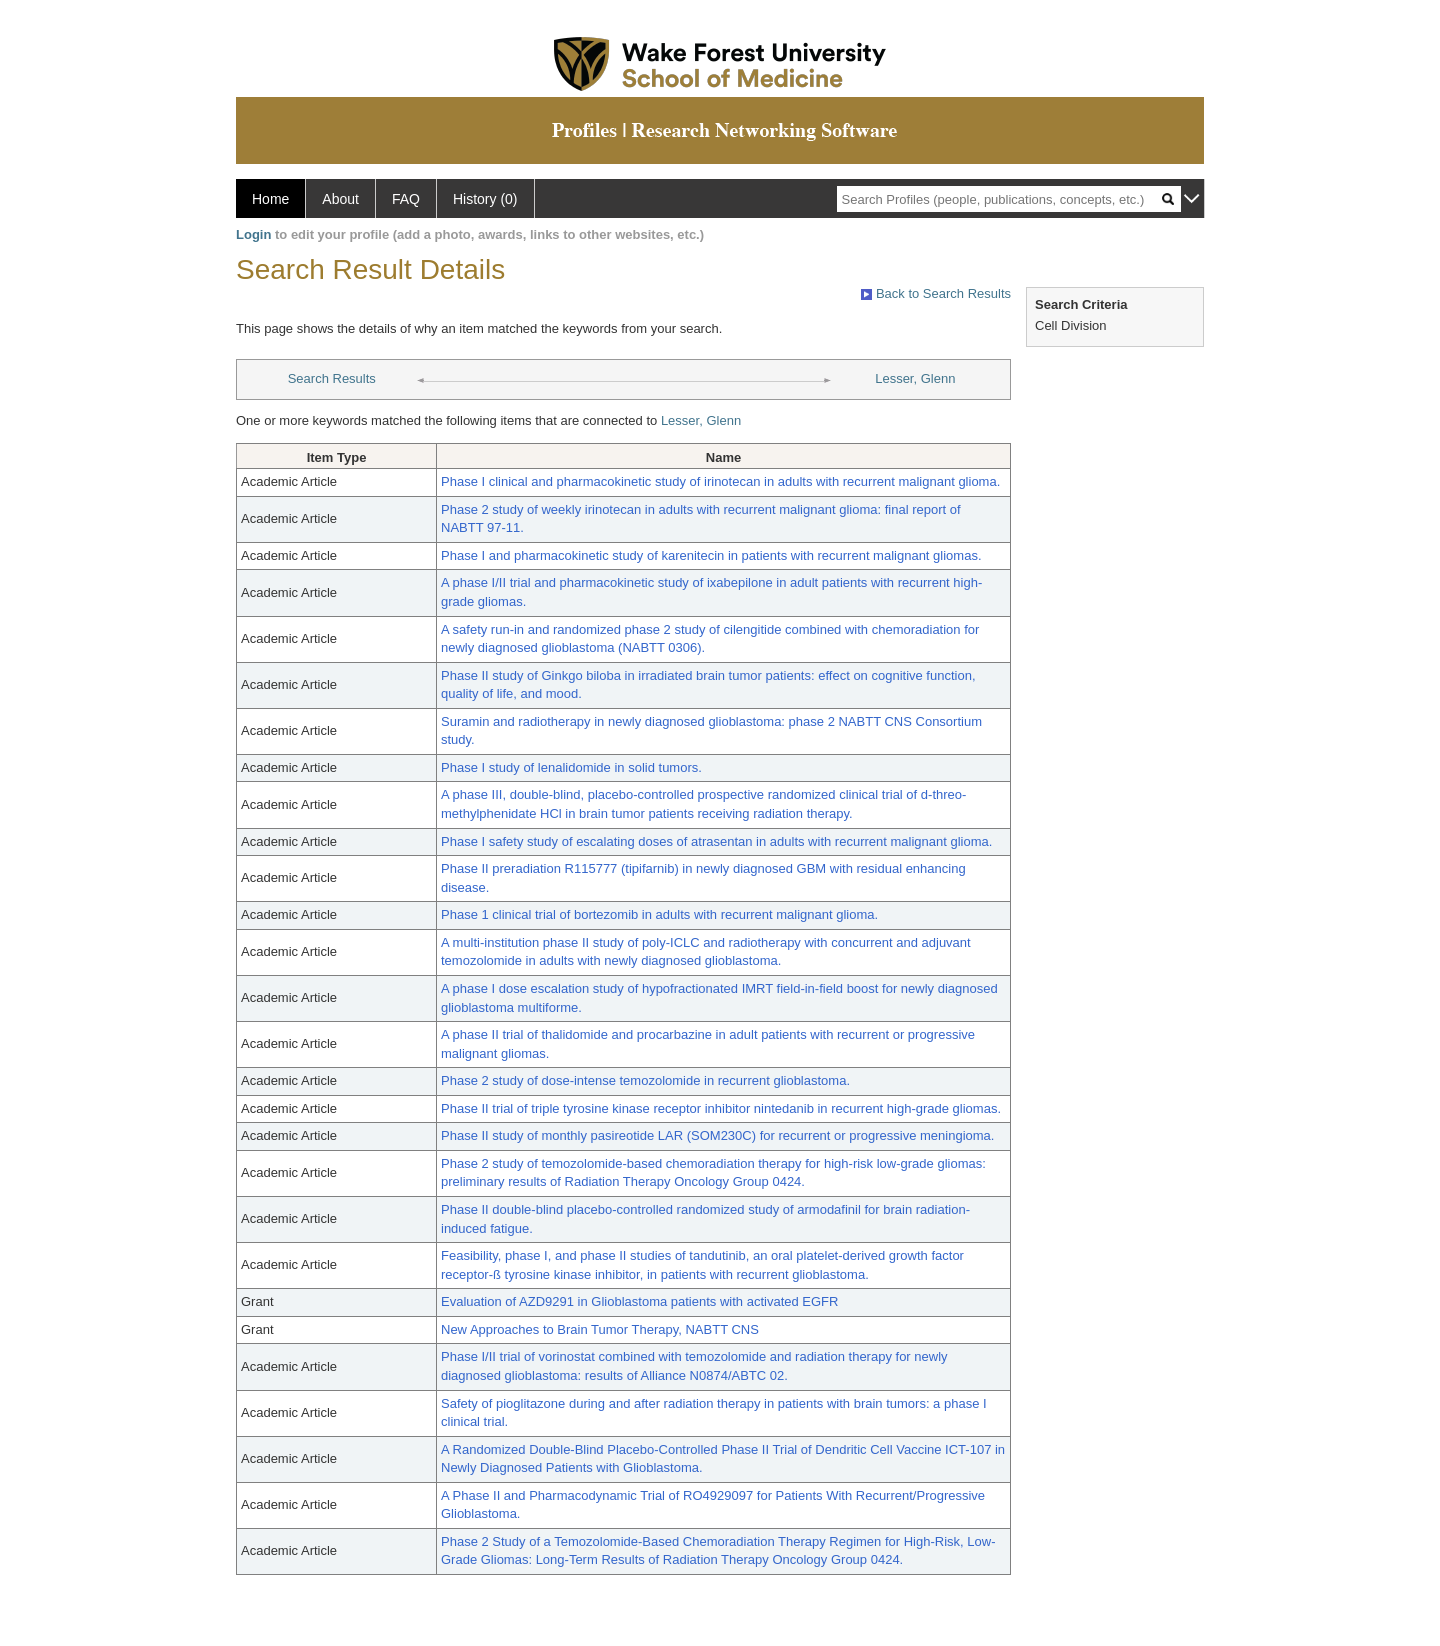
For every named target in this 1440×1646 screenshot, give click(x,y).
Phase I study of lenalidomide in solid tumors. (571, 767)
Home (270, 199)
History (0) (485, 199)
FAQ (406, 199)
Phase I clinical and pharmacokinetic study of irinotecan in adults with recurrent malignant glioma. (720, 481)
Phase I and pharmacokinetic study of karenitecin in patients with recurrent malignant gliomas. (711, 555)
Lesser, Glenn (915, 378)
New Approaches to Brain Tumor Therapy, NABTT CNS (600, 1329)
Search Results (332, 378)
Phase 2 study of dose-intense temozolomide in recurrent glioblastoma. (645, 1080)
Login (253, 234)
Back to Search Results (936, 293)
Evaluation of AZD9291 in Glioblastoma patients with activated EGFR (639, 1301)
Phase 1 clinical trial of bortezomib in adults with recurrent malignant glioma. (659, 914)
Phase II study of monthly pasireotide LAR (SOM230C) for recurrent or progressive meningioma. (717, 1135)
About (340, 199)
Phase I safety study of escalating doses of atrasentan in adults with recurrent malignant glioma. (716, 841)
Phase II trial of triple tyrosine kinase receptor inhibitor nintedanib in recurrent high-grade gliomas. (721, 1108)
